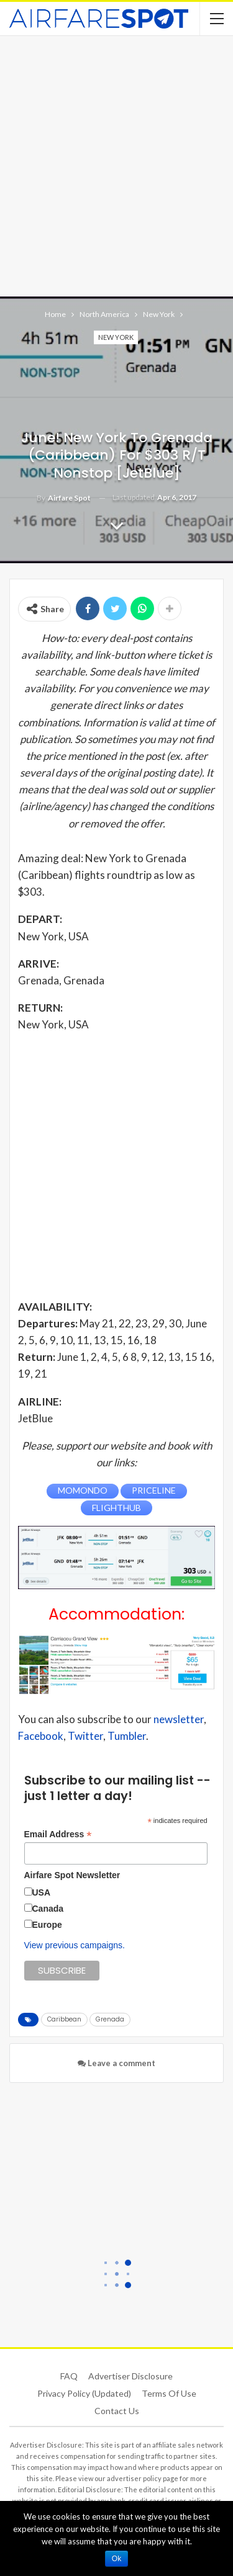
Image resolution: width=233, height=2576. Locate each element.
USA (41, 1892)
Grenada (110, 2019)
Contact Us (116, 2410)
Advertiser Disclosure (130, 2376)
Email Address (58, 1834)
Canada (48, 1909)
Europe (47, 1925)
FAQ (69, 2376)
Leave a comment (116, 2063)
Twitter (85, 1735)
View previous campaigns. (74, 1945)
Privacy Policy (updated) (84, 2393)
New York (116, 337)
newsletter (178, 1719)
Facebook (40, 1735)
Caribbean (64, 2019)
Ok (116, 2558)
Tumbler (126, 1735)
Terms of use (169, 2393)
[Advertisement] (116, 164)
